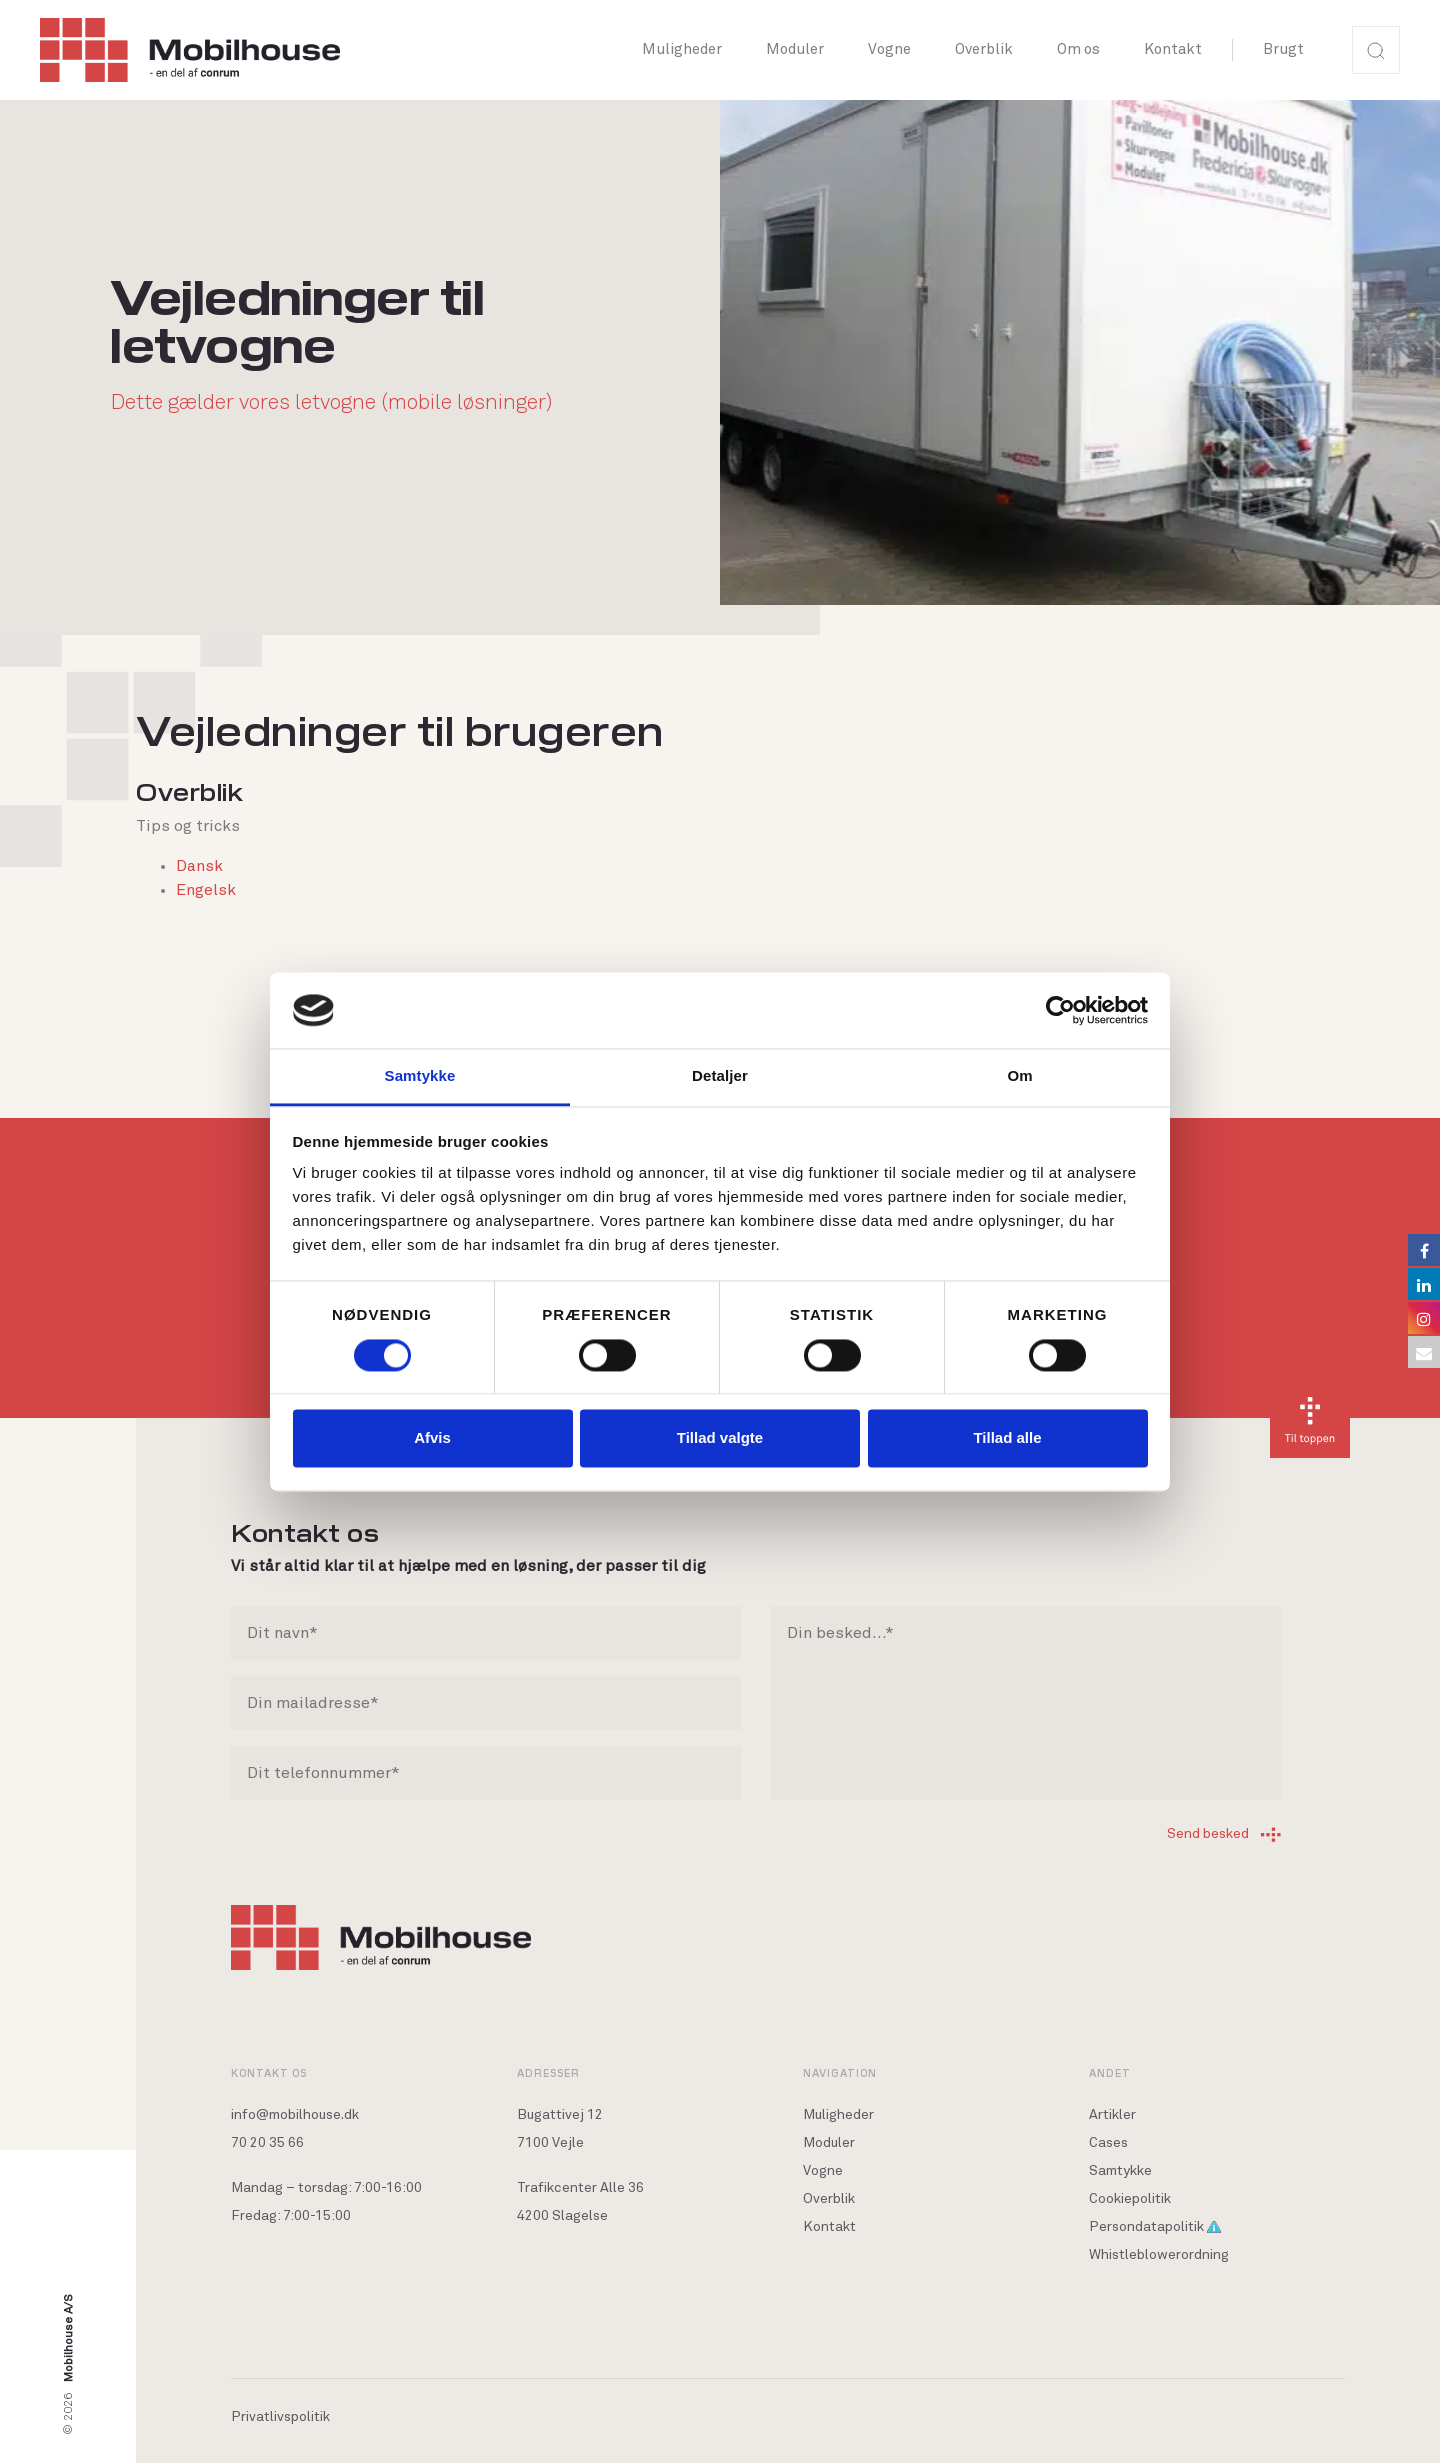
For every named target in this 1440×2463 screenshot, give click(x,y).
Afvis (432, 1438)
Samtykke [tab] (420, 1076)
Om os (1078, 49)
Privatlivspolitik (280, 2417)
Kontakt (1173, 49)
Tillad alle (1007, 1438)
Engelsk (206, 890)
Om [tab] (1019, 1076)
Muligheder (682, 49)
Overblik (984, 49)
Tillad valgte (720, 1438)
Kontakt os (269, 2072)
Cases (1108, 2143)
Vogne (889, 49)
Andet (1110, 2072)
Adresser (548, 2072)
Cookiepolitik (1130, 2199)
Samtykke (1120, 2171)
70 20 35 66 (267, 2143)
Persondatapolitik (1155, 2227)
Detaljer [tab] (720, 1076)
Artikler (1112, 2115)
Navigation (840, 2072)
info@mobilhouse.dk (295, 2115)
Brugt (1283, 49)
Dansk (199, 866)
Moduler (795, 49)
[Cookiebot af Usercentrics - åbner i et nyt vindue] (1060, 1010)
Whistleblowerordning (1159, 2255)
